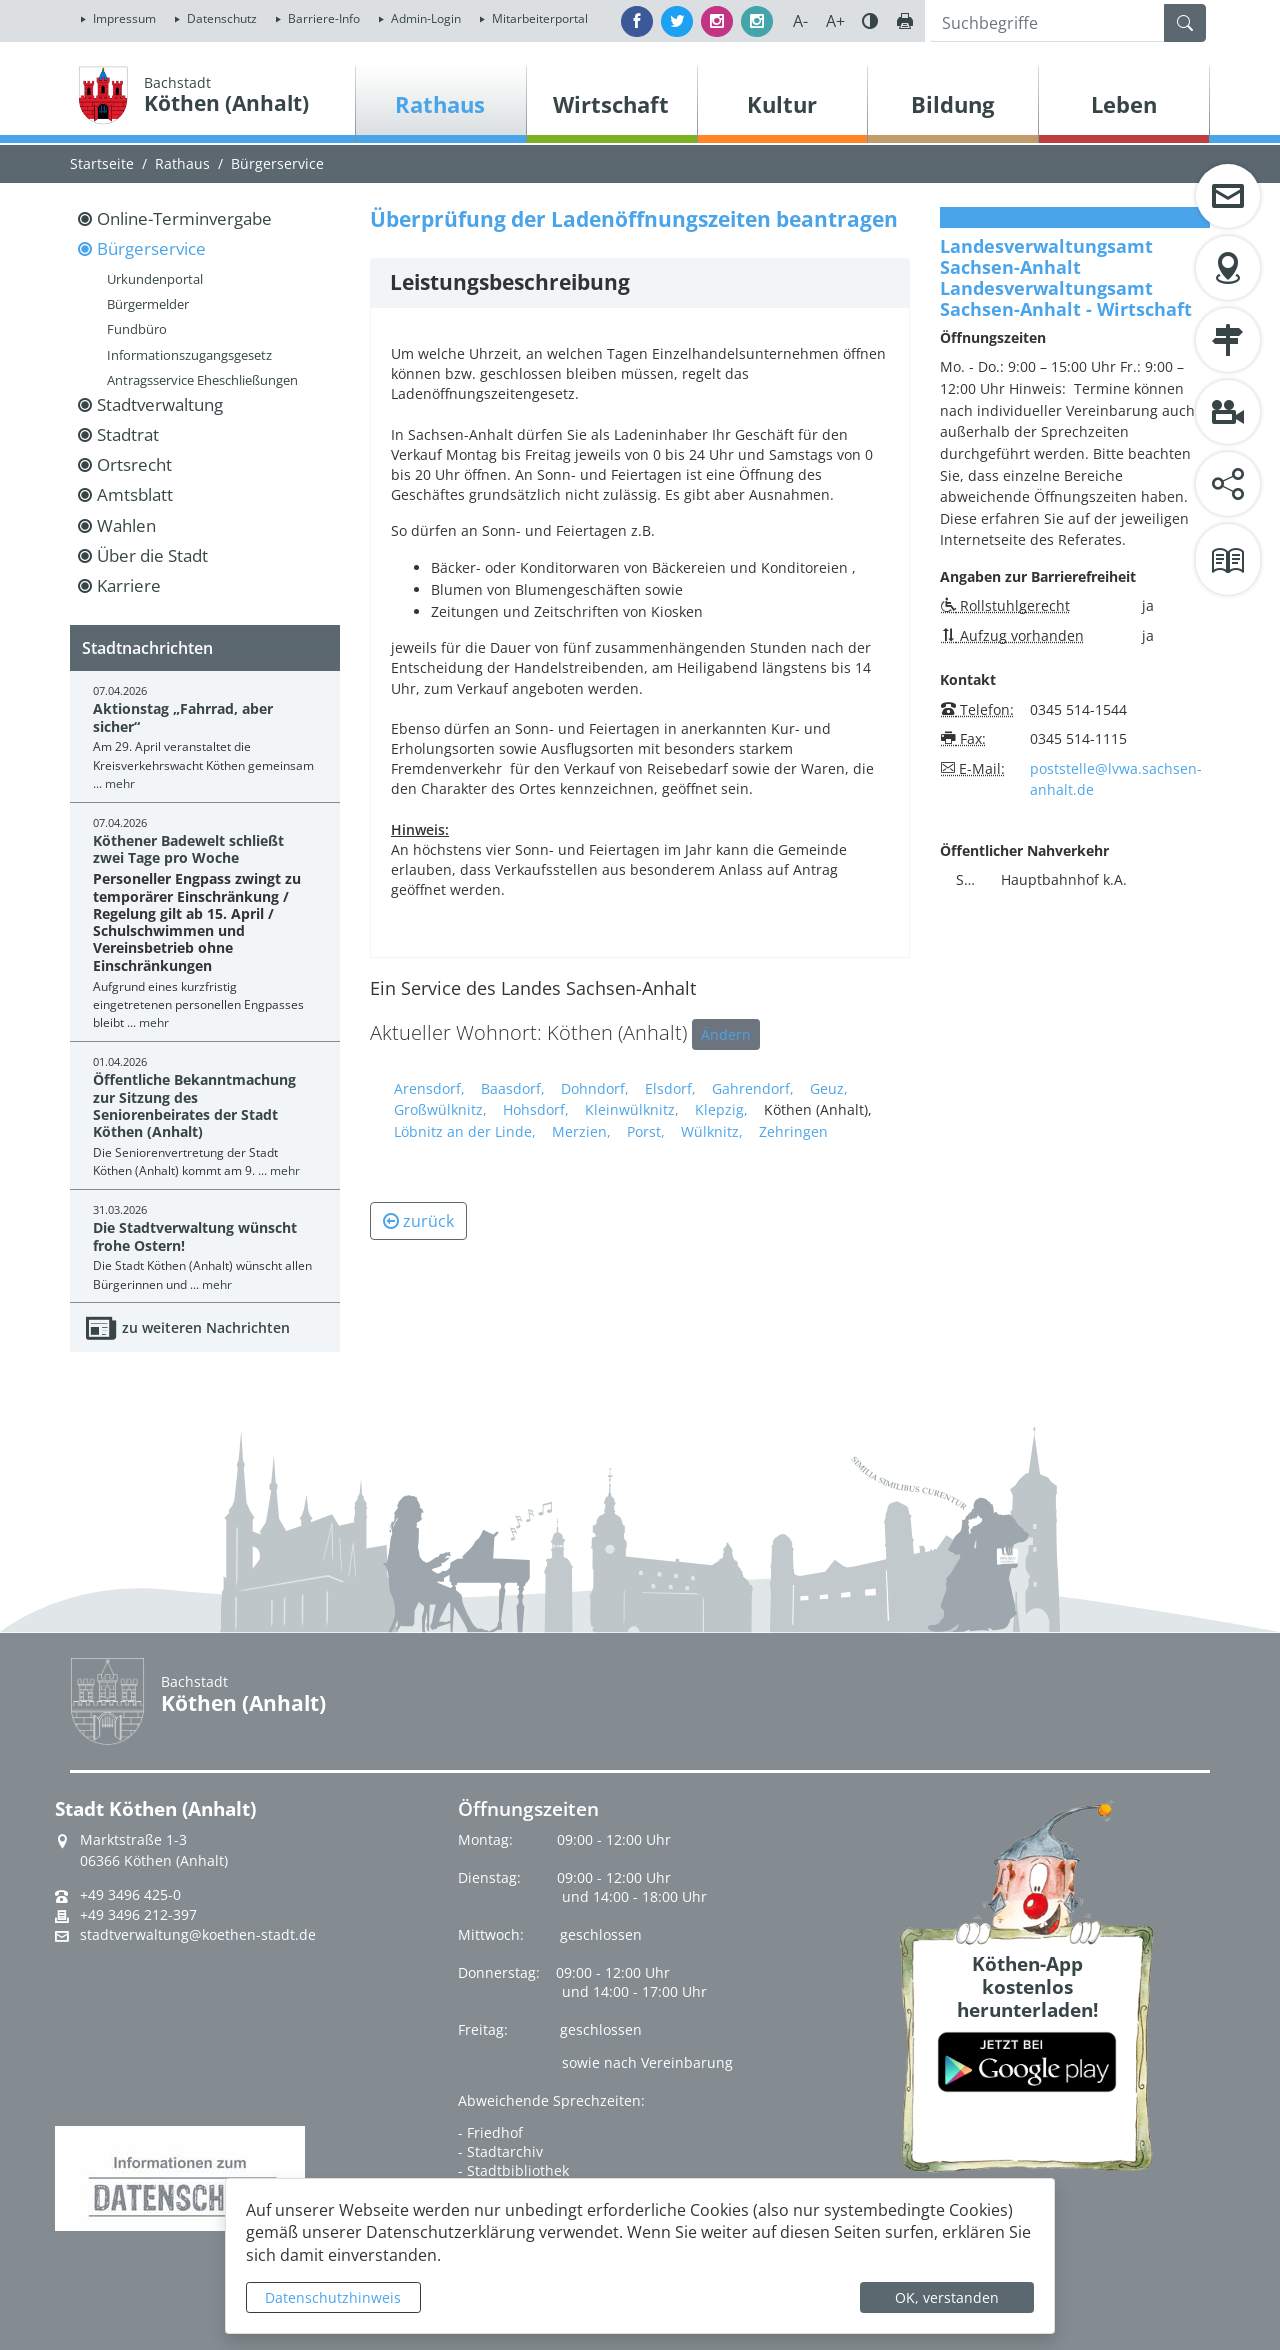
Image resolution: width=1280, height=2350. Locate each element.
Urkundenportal (155, 279)
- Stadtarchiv (500, 2151)
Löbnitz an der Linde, (465, 1131)
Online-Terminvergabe (184, 218)
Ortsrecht (134, 464)
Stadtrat (128, 434)
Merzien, (581, 1131)
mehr (120, 783)
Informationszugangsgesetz (189, 355)
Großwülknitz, (440, 1109)
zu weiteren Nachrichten (206, 1327)
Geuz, (829, 1088)
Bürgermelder (148, 304)
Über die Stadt (152, 555)
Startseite (102, 163)
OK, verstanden (947, 2297)
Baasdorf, (513, 1088)
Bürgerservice (277, 163)
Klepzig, (721, 1109)
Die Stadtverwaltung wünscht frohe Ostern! (195, 1236)
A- (800, 21)
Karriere (129, 585)
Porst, (646, 1131)
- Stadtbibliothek (513, 2170)
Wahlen (126, 525)
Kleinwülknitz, (632, 1109)
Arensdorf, (429, 1088)
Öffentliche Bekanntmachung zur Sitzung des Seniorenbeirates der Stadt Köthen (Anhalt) (194, 1105)
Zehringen (793, 1131)
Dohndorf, (595, 1088)
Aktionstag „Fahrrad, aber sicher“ (183, 717)
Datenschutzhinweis (333, 2297)
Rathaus (182, 163)
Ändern (726, 1034)
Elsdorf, (670, 1088)
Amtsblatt (135, 494)
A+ (835, 21)
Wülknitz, (712, 1131)
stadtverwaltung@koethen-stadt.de (198, 1935)
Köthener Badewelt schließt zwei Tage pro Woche (188, 849)
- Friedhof (490, 2132)
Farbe (870, 21)
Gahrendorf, (753, 1088)
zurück (418, 1221)
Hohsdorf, (536, 1109)
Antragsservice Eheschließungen (202, 380)
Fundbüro (137, 329)
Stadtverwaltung (160, 404)
